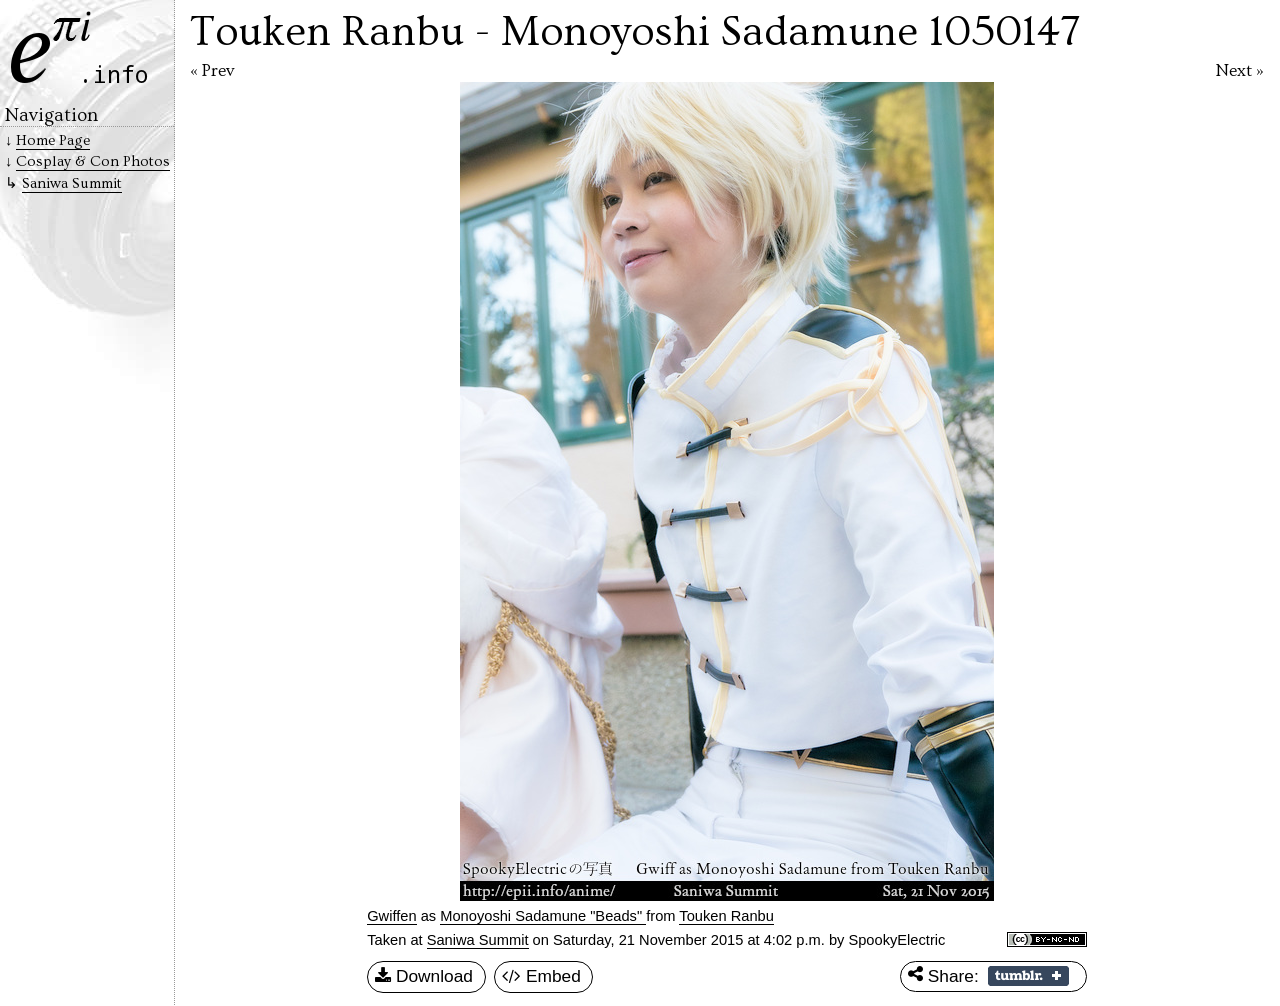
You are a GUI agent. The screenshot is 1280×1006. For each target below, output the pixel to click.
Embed (541, 977)
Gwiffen (391, 916)
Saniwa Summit (478, 940)
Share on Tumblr (1028, 976)
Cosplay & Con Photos (93, 161)
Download (424, 977)
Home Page (53, 140)
